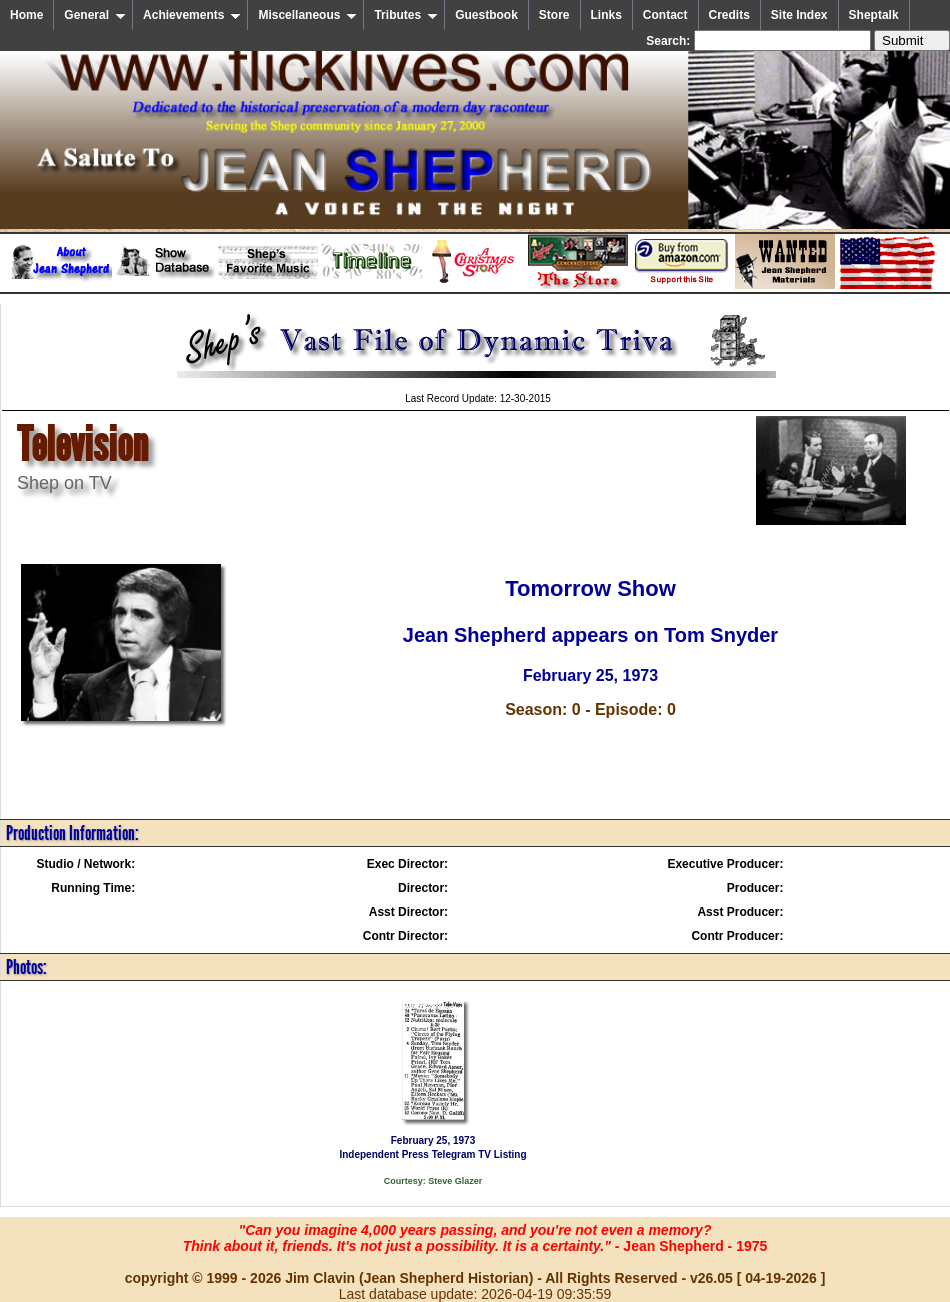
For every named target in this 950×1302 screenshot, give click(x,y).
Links (606, 15)
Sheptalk (874, 15)
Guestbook (486, 15)
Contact (665, 15)
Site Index (799, 15)
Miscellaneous (307, 15)
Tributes (406, 15)
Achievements (192, 15)
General (95, 15)
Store (554, 15)
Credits (729, 15)
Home (26, 15)
